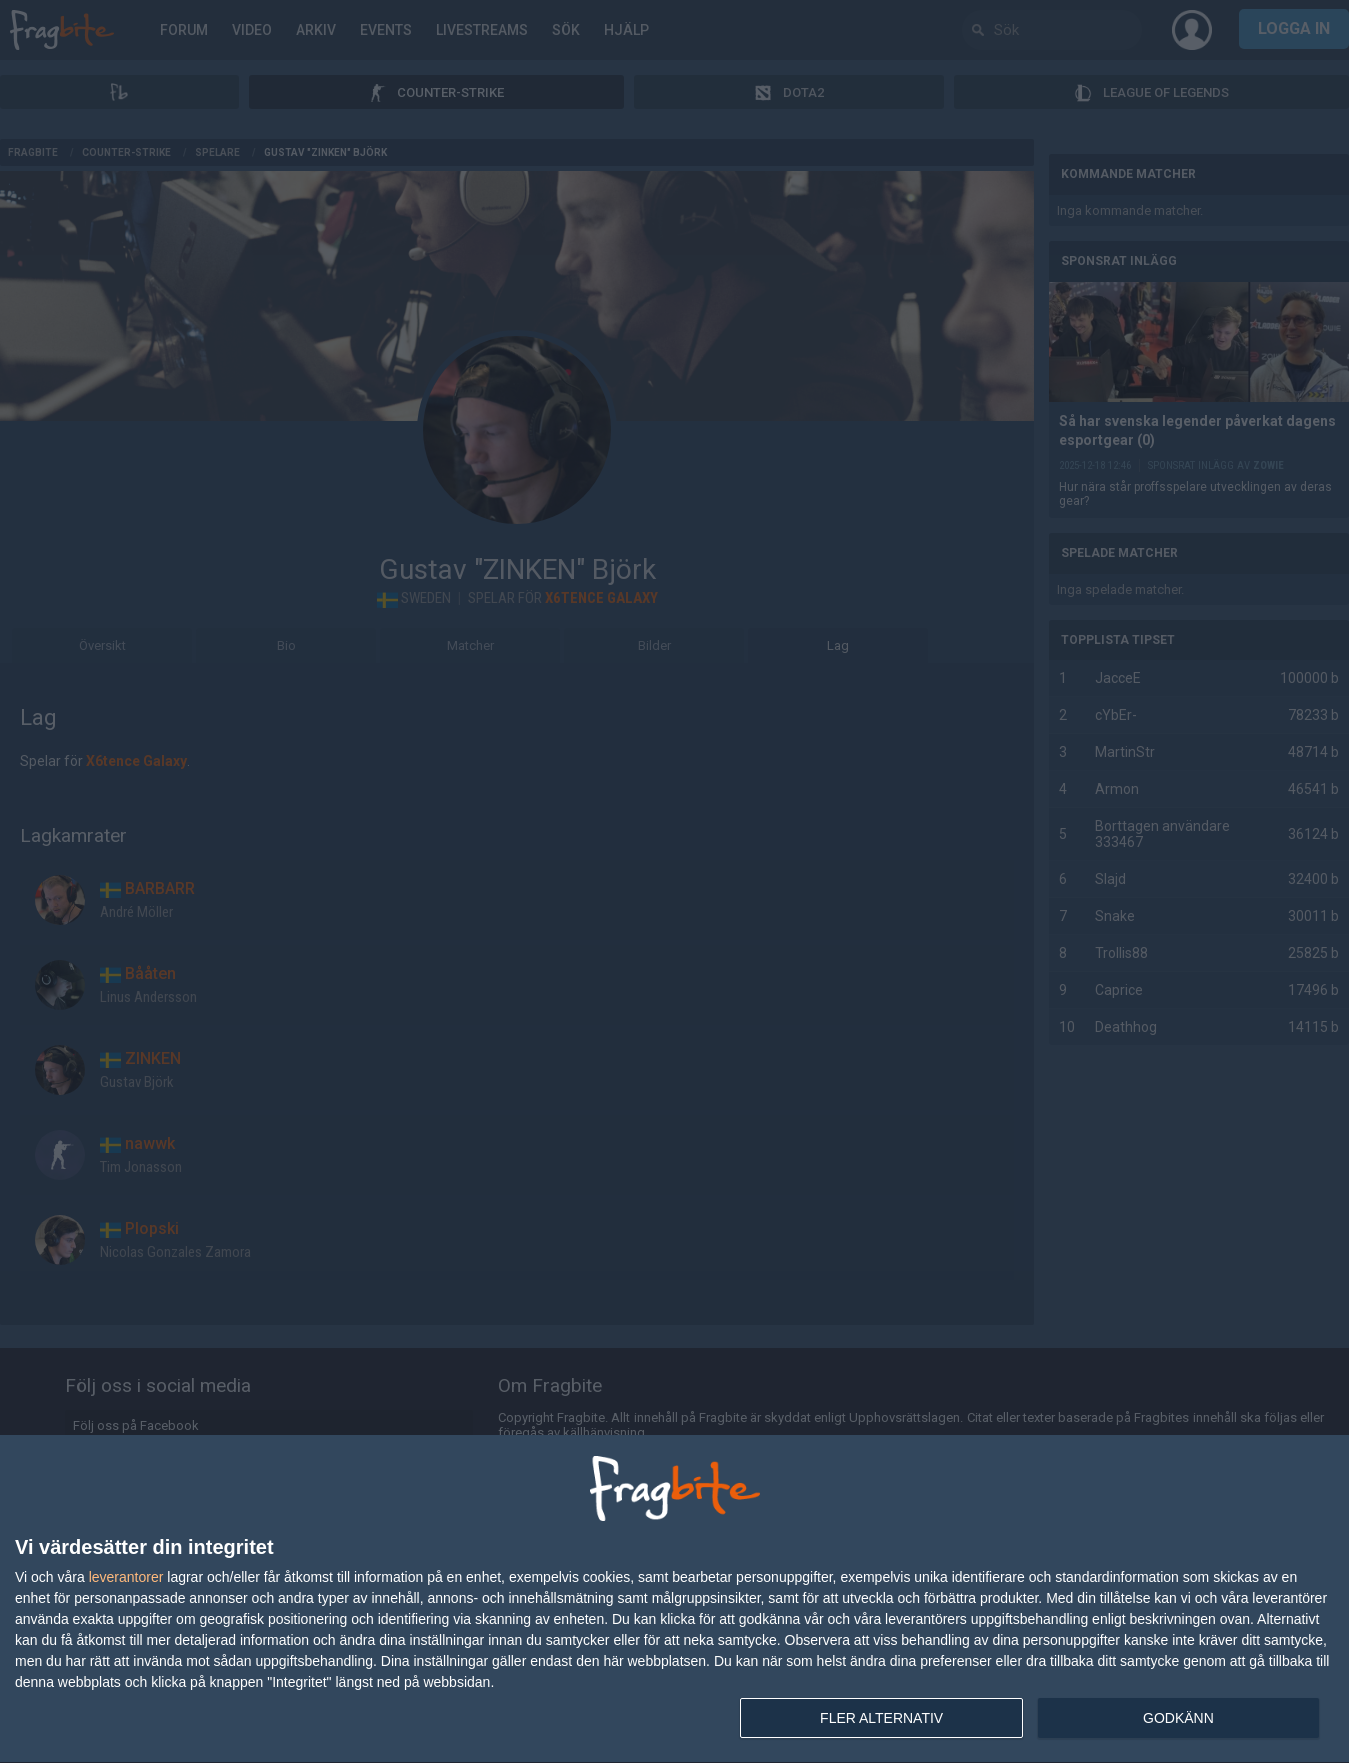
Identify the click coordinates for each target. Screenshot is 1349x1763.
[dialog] (674, 1599)
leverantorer (126, 1577)
